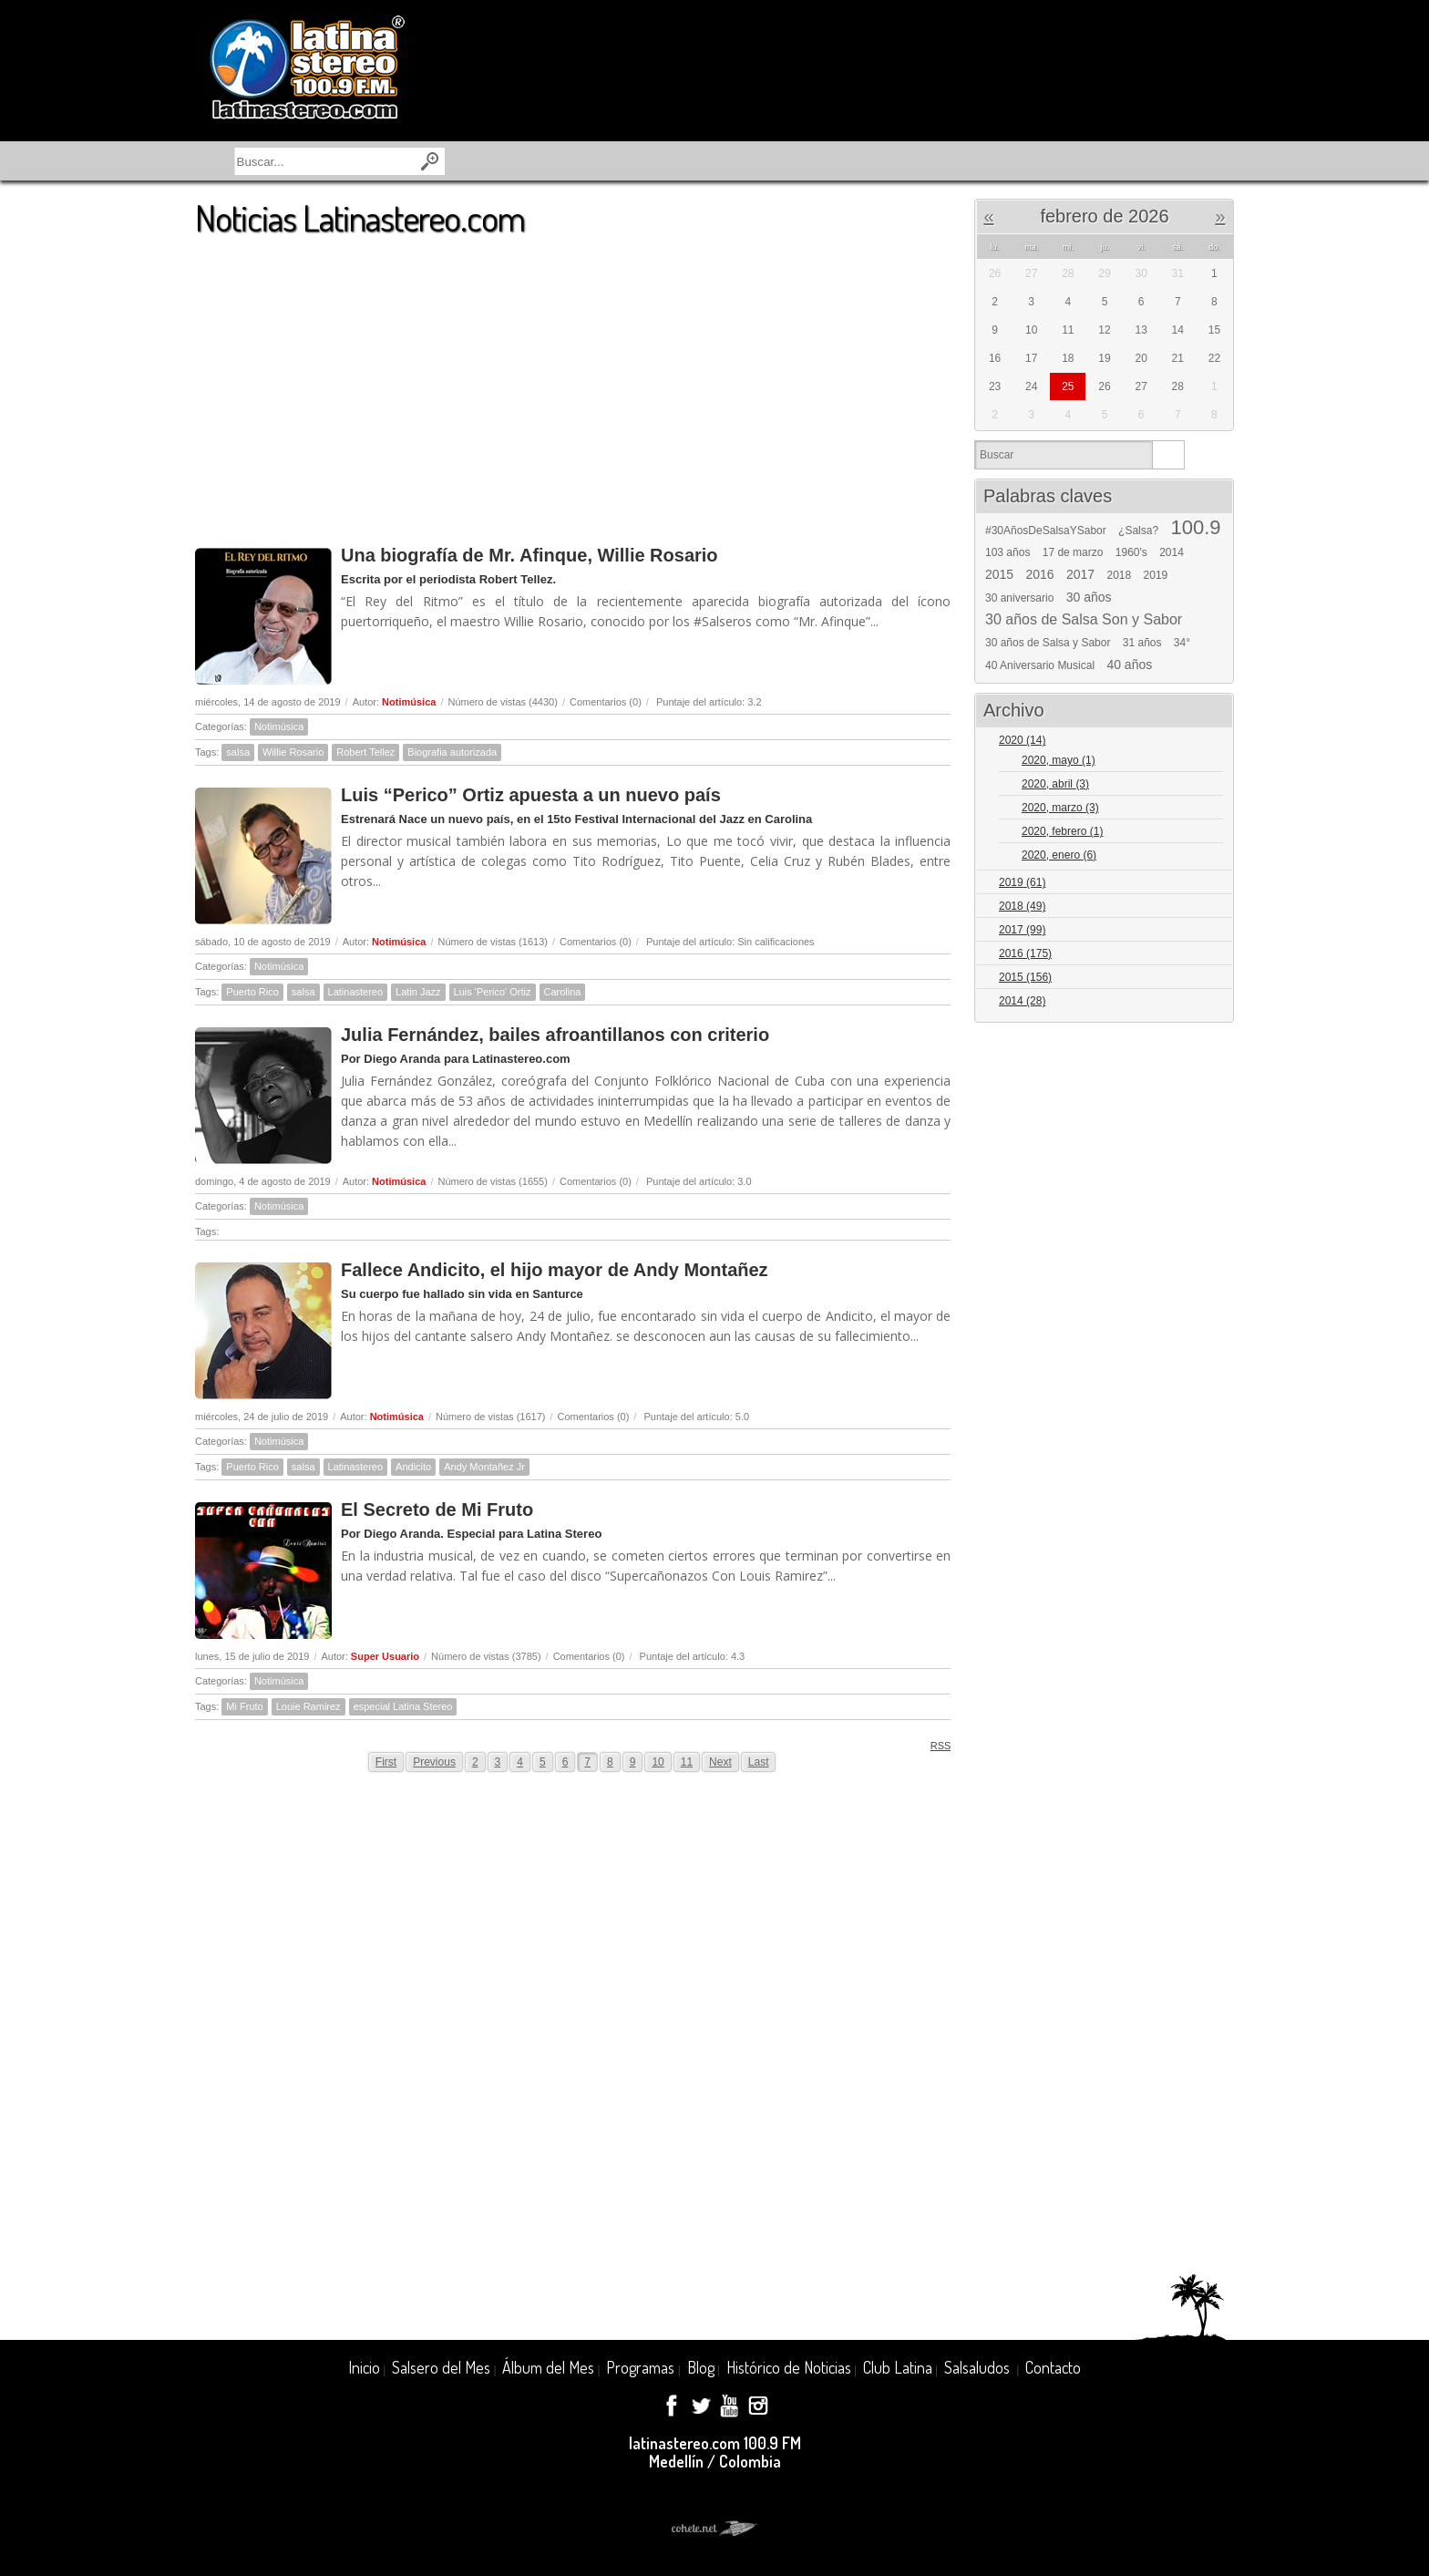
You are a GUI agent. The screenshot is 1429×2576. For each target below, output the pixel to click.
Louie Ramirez (308, 1706)
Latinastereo (356, 991)
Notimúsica (409, 701)
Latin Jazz (418, 991)
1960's (1131, 552)
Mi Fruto (244, 1706)
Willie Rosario (293, 752)
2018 (1119, 575)
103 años (1007, 552)
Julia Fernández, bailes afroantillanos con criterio (555, 1035)
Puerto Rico (252, 991)
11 (687, 1762)
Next (720, 1762)
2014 (1171, 552)
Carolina (562, 991)
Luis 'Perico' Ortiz (492, 991)
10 (657, 1762)
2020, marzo (1060, 807)
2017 (1080, 574)
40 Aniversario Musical (1040, 665)
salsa (238, 752)
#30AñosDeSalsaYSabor (1045, 530)
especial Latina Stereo (403, 1706)
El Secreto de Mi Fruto (437, 1509)
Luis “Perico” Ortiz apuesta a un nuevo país (531, 795)
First (385, 1762)
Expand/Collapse (1211, 741)
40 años (1129, 664)
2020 (1022, 740)
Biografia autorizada (452, 752)
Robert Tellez (365, 752)
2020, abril (1055, 784)
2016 (1040, 574)
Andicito (413, 1466)
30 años (1089, 597)
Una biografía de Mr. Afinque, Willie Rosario (529, 555)
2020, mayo (1058, 760)
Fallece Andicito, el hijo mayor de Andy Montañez (554, 1270)
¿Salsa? (1138, 530)
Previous (434, 1762)
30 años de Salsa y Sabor (1047, 642)
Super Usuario (385, 1656)
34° (1182, 642)
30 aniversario (1019, 597)
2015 (999, 574)
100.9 (1195, 527)
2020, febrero (1062, 831)
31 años (1142, 642)
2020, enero (1059, 855)
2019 (1156, 575)
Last (758, 1762)
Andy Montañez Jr (484, 1466)
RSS (934, 1745)
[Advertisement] (573, 382)
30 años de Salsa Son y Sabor (1083, 619)
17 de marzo (1073, 552)
